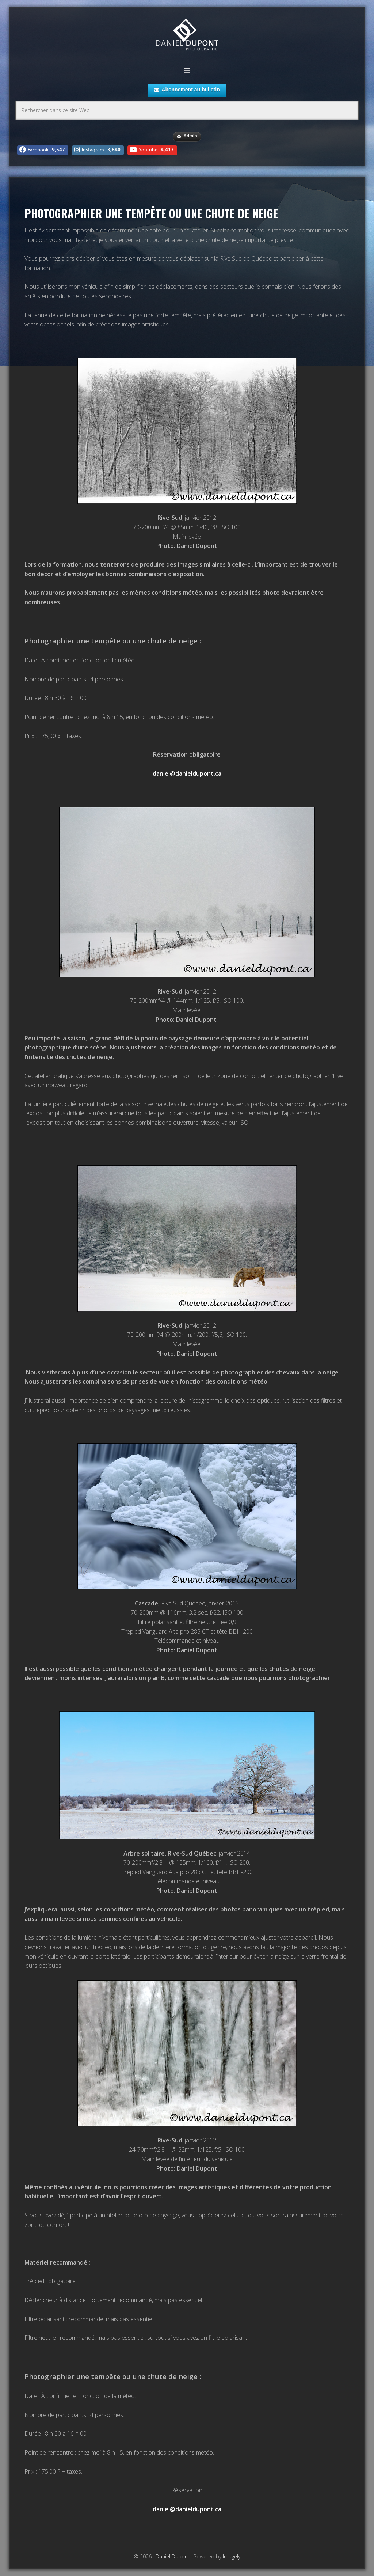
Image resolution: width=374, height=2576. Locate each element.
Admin (187, 136)
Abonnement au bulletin (187, 90)
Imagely (231, 2556)
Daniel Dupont (187, 35)
